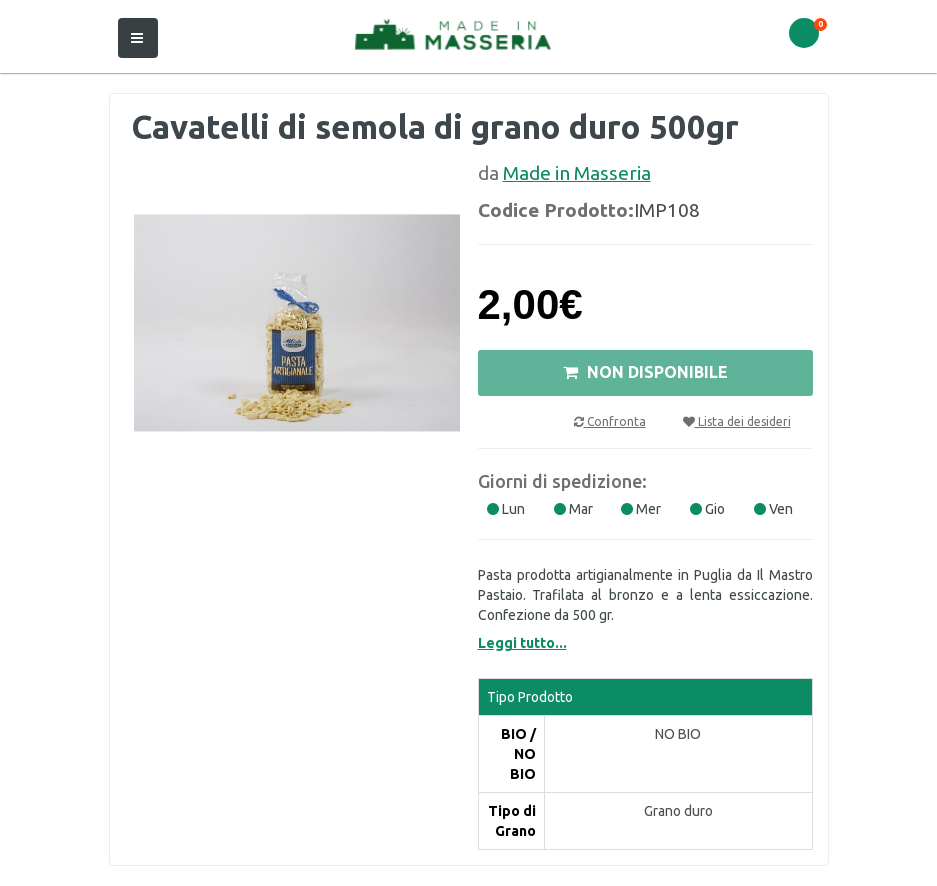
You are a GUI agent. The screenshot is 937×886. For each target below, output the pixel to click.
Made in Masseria (577, 173)
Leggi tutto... (522, 643)
